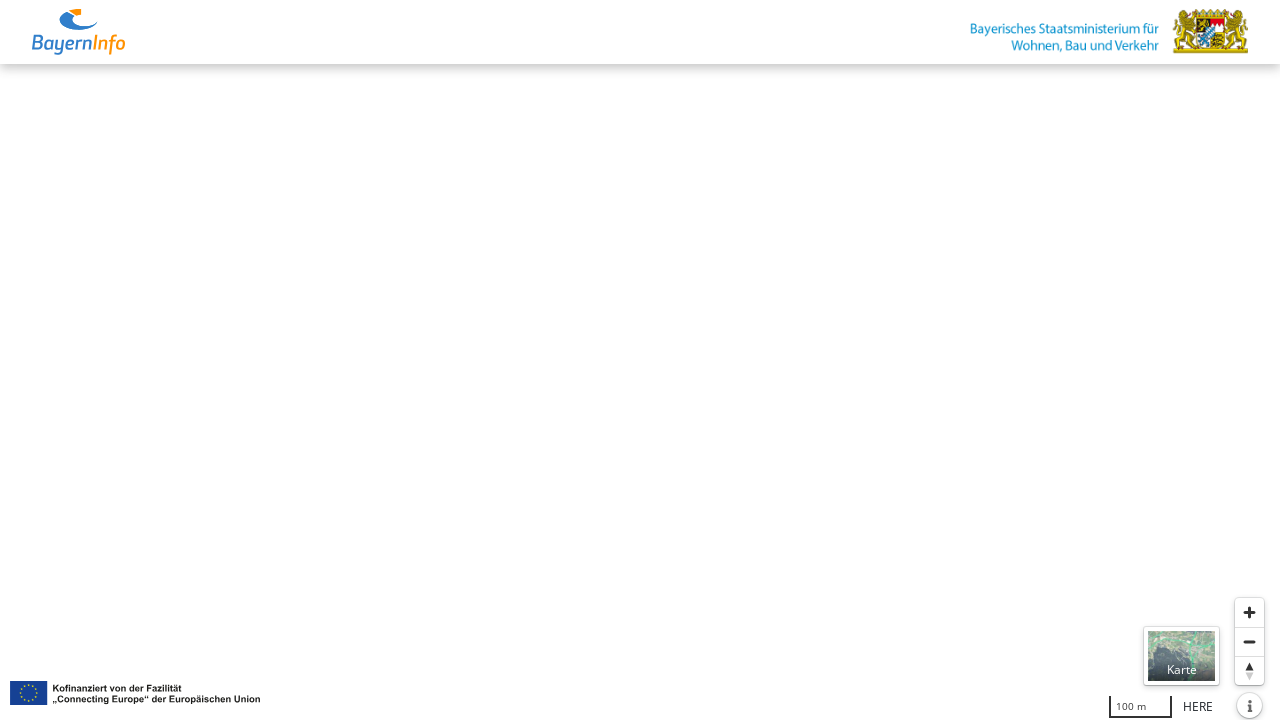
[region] (640, 392)
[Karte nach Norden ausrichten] (1249, 670)
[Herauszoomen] (1249, 641)
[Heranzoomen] (1249, 612)
